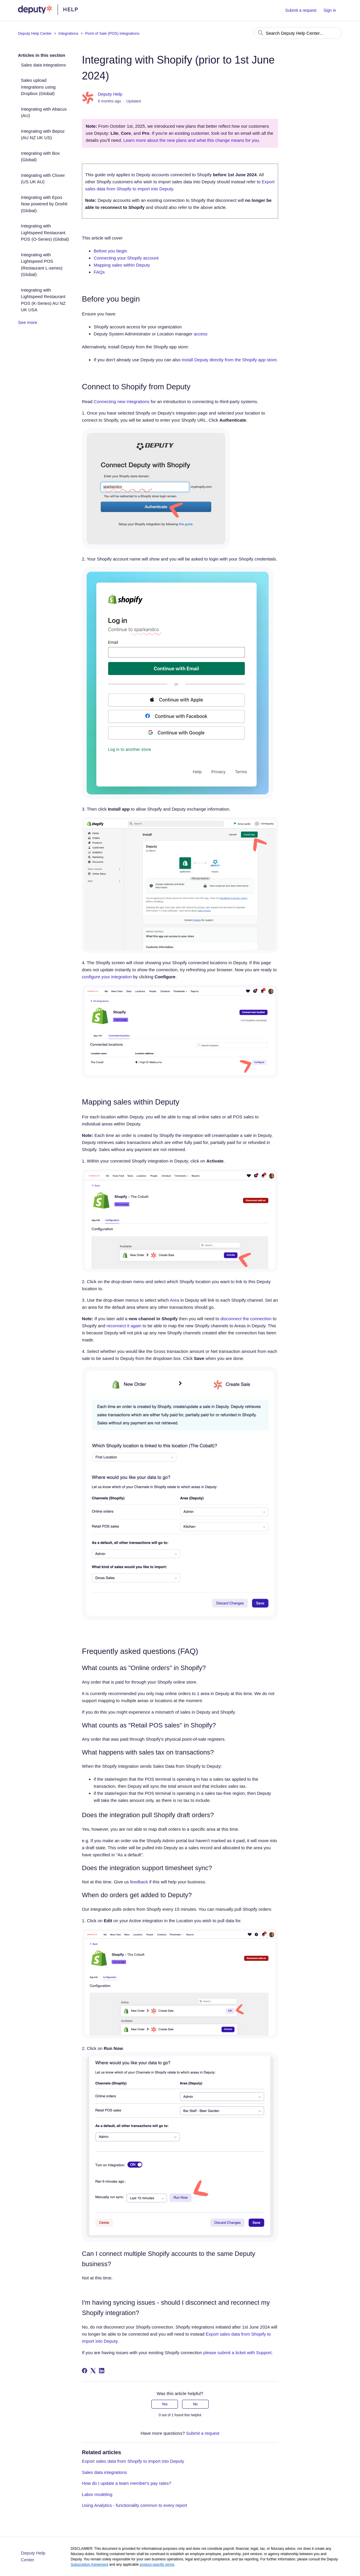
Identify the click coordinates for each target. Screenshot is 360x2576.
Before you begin (110, 250)
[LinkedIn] (101, 2370)
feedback (139, 1881)
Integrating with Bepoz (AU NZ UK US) (43, 134)
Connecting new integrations (121, 401)
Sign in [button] (329, 10)
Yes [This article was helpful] (165, 2404)
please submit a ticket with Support (237, 2352)
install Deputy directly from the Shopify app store (229, 359)
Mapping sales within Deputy (122, 264)
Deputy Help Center (35, 33)
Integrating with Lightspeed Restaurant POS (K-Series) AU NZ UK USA (43, 299)
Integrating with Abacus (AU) (44, 112)
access (200, 333)
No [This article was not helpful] (195, 2404)
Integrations (68, 33)
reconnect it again (123, 1325)
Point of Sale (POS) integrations (112, 33)
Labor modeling (97, 2494)
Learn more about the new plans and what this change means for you (191, 140)
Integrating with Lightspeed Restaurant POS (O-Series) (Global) (45, 232)
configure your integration (107, 976)
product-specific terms (157, 2564)
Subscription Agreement (89, 2564)
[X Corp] (93, 2370)
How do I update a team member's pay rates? (126, 2483)
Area (174, 1300)
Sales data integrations (43, 64)
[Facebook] (84, 2370)
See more (27, 322)
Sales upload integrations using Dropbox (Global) (38, 87)
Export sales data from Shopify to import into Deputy (133, 2461)
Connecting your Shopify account (126, 257)
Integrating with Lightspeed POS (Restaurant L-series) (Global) (41, 264)
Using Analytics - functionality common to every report (134, 2505)
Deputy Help (110, 94)
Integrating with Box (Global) (40, 156)
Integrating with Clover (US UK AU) (43, 178)
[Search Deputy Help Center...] (298, 33)
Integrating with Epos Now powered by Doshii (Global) (44, 204)
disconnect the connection (245, 1318)
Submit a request (300, 10)
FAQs (99, 272)
